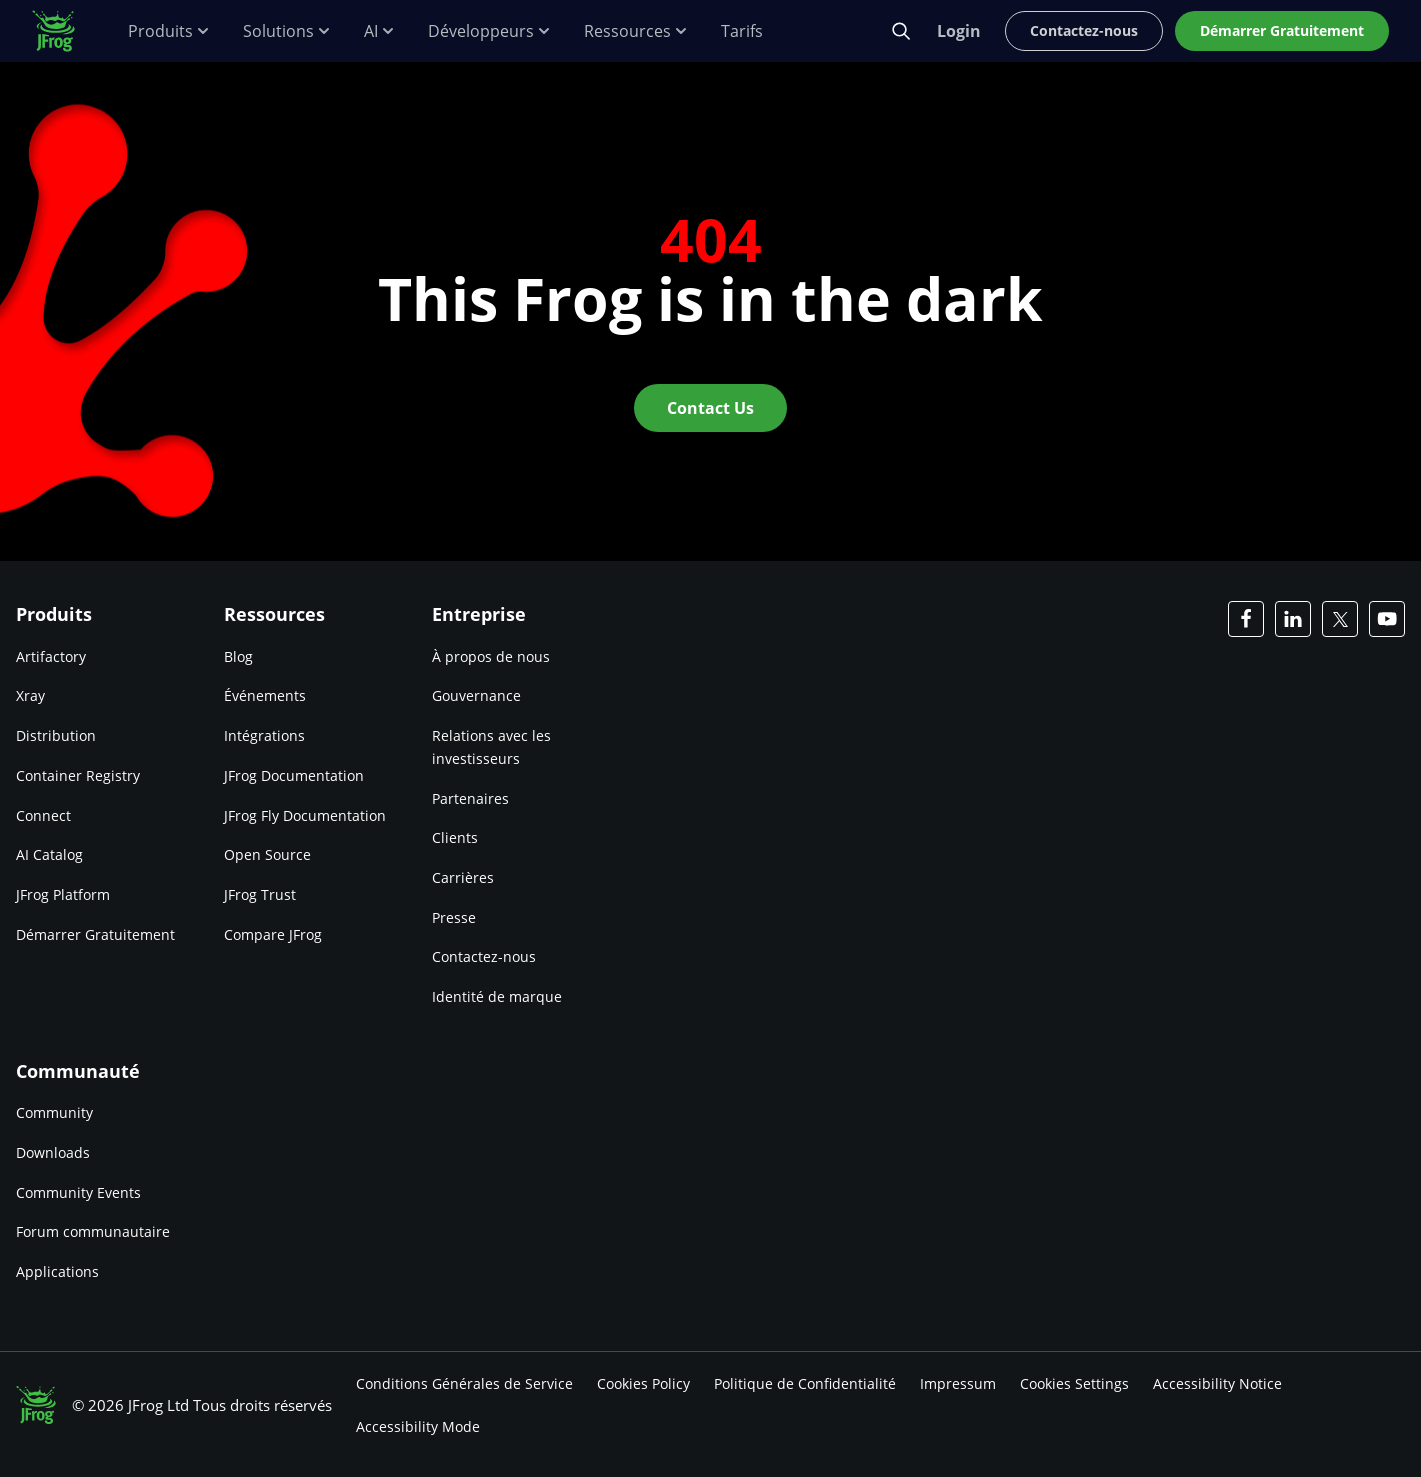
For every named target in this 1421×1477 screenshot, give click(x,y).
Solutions (287, 31)
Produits (169, 31)
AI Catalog (49, 854)
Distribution (56, 735)
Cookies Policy (643, 1383)
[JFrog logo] (64, 31)
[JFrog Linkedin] (1293, 619)
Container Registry (78, 775)
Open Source (267, 854)
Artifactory (51, 656)
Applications (57, 1271)
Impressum (958, 1383)
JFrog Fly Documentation (305, 815)
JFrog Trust (260, 894)
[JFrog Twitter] (1340, 619)
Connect (43, 815)
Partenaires (470, 798)
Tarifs (742, 31)
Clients (455, 837)
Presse (454, 917)
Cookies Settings (1074, 1383)
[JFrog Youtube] (1387, 619)
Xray (30, 695)
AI (380, 31)
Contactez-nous (484, 956)
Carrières (463, 877)
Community (54, 1112)
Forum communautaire (93, 1231)
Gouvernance (476, 695)
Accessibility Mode (418, 1426)
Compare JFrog (273, 934)
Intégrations (264, 735)
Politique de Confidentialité (805, 1383)
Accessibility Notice (1217, 1383)
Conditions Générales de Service (464, 1383)
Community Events (78, 1192)
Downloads (53, 1152)
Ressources (636, 31)
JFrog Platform (63, 894)
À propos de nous (491, 656)
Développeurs (490, 31)
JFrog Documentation (294, 775)
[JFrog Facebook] (1246, 619)
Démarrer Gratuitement (95, 934)
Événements (265, 695)
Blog (238, 656)
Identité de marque (497, 996)
